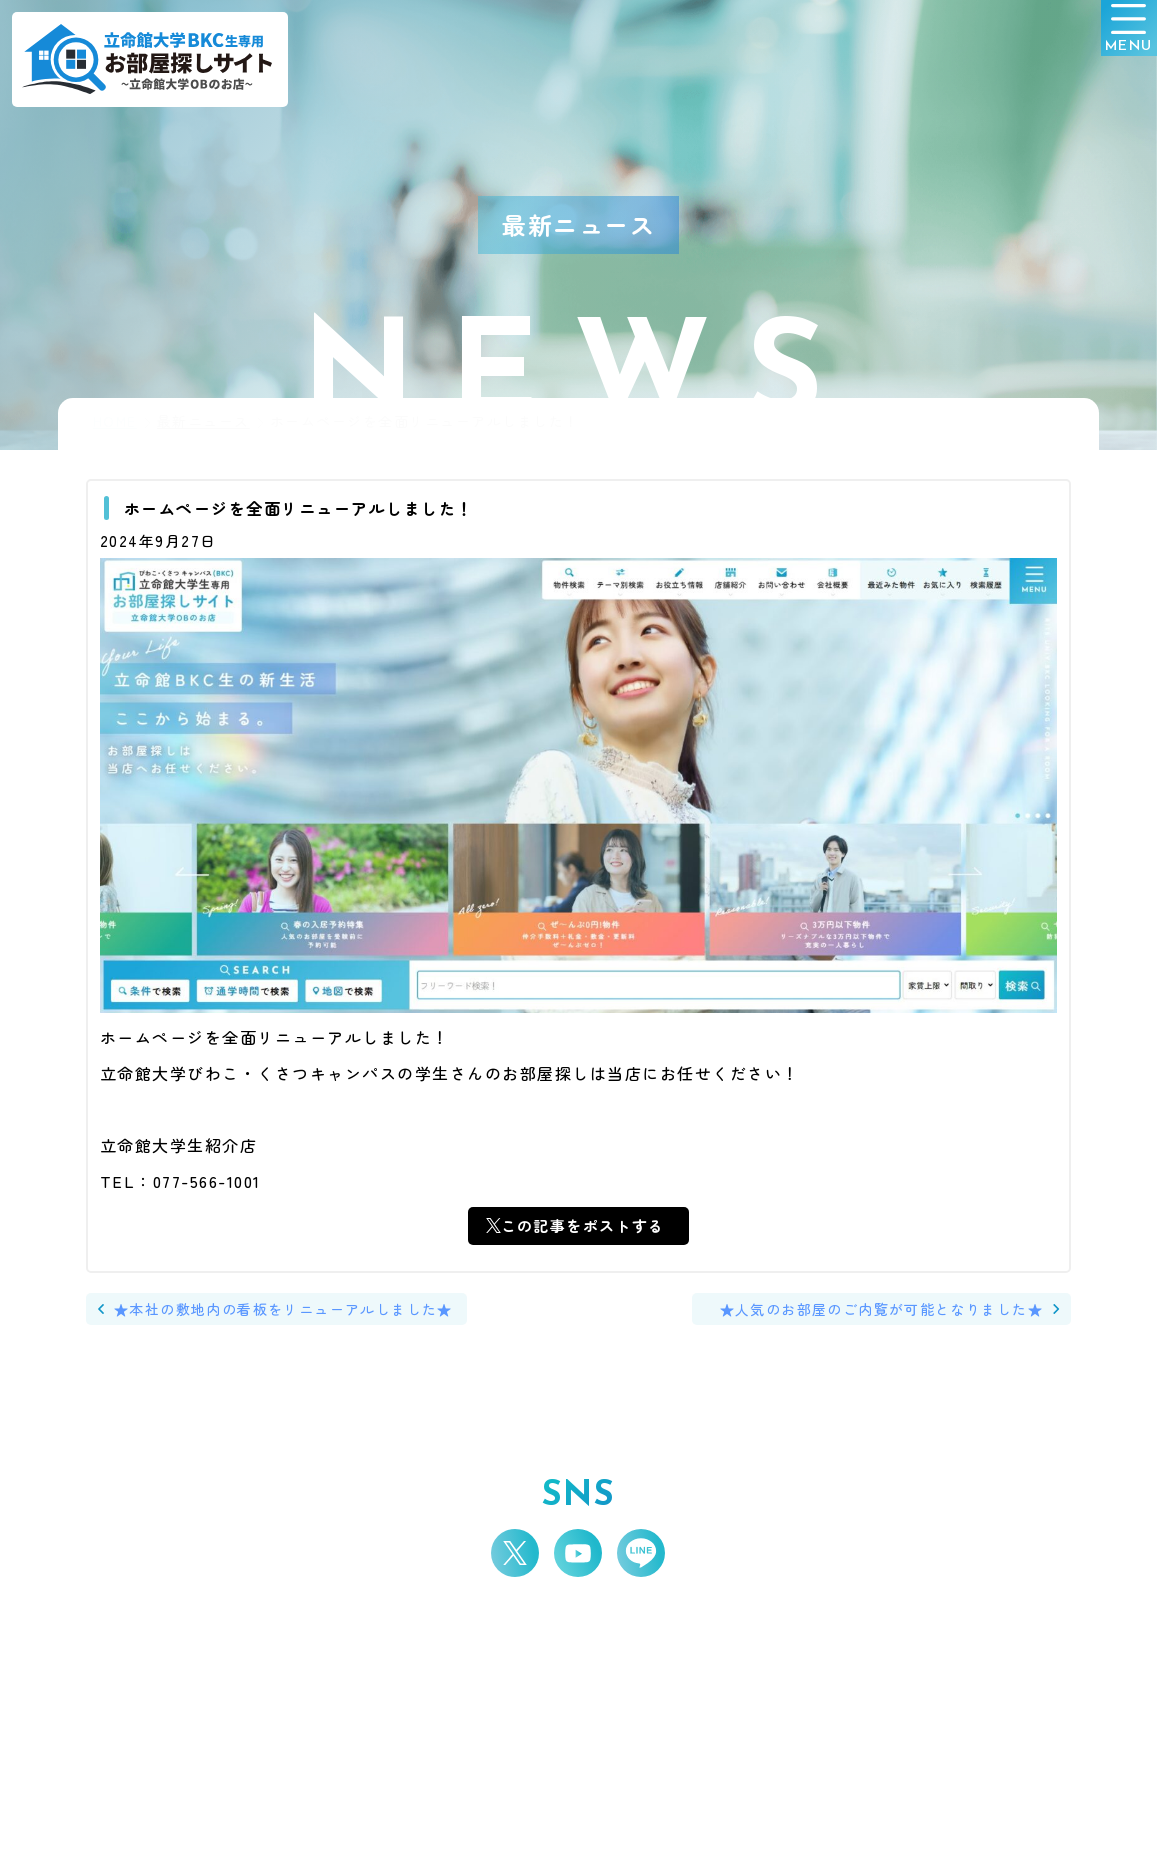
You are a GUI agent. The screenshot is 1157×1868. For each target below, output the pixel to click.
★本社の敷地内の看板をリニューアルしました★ (297, 1313)
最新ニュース (203, 421)
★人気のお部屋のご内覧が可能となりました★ (868, 1313)
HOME (115, 421)
